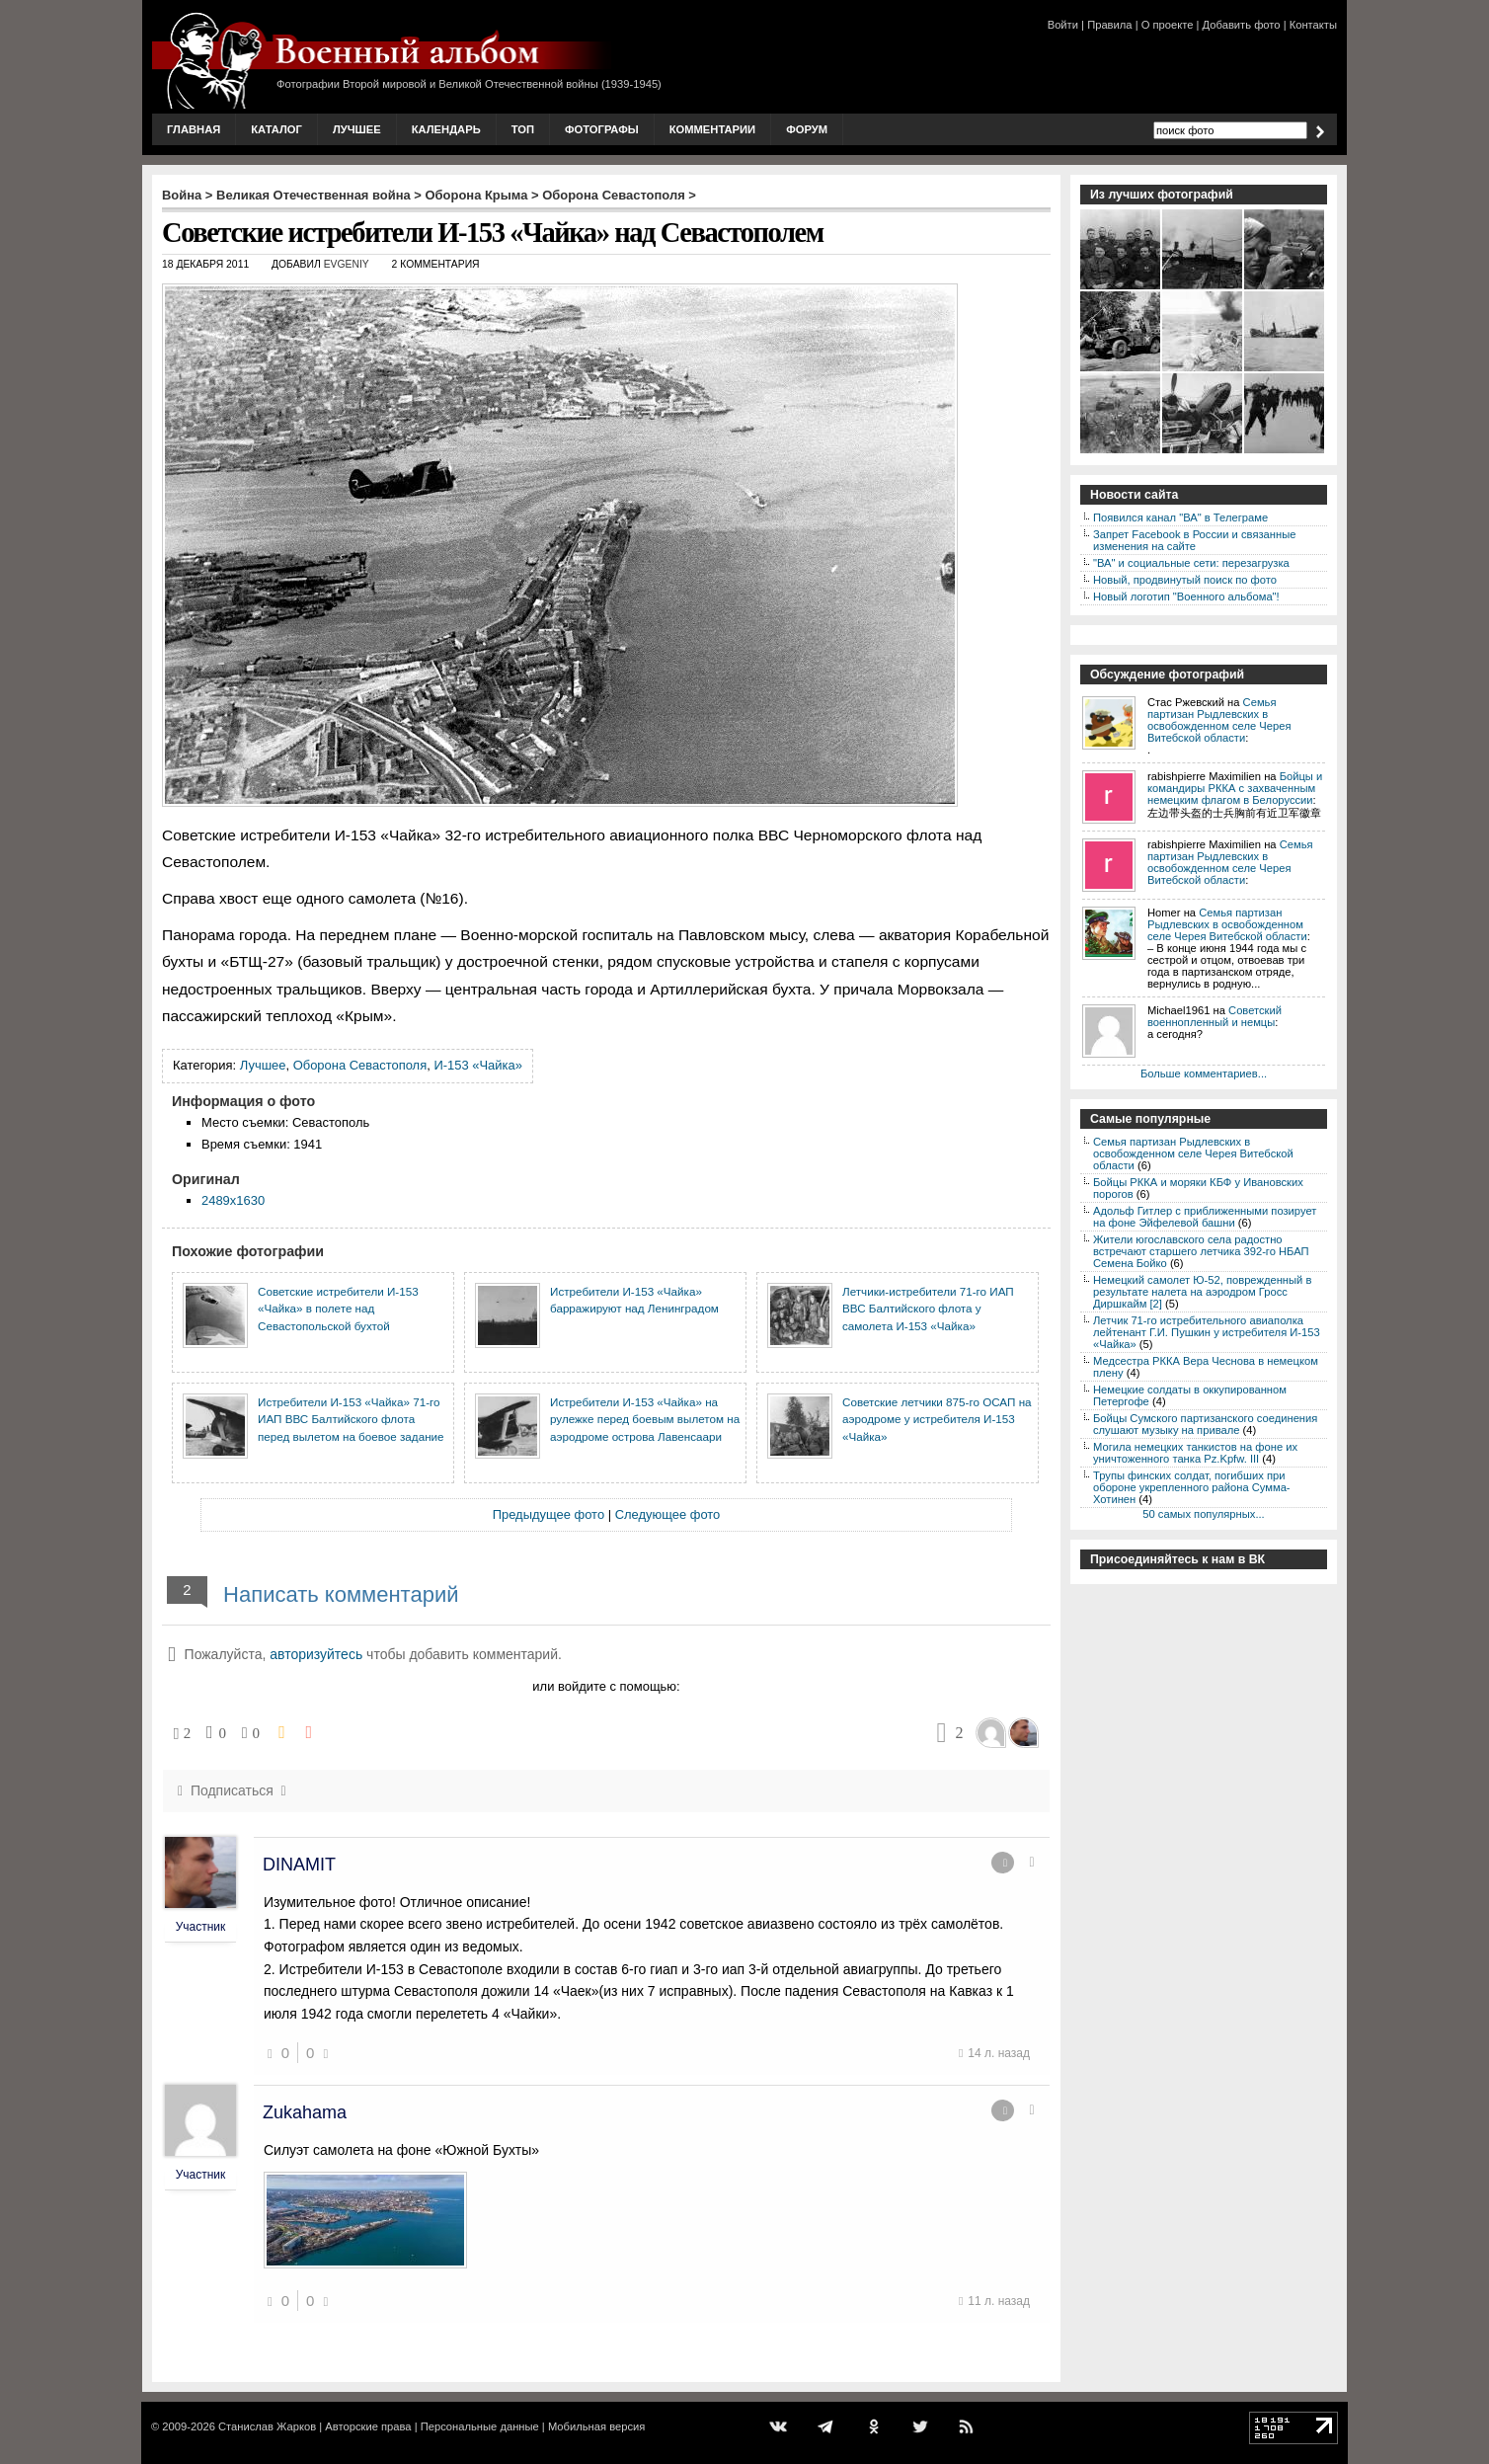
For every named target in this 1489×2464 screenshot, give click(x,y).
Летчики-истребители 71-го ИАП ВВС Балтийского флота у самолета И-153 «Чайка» (928, 1308)
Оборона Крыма (477, 195)
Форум (806, 129)
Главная (193, 129)
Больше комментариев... (1203, 1073)
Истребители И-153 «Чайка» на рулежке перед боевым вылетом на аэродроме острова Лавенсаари (645, 1419)
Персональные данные (480, 2426)
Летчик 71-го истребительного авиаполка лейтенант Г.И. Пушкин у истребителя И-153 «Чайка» (1206, 1332)
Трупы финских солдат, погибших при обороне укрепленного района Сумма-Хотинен (1192, 1487)
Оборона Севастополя (613, 195)
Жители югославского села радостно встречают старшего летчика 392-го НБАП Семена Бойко (1201, 1251)
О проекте (1167, 25)
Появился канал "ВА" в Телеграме (1180, 517)
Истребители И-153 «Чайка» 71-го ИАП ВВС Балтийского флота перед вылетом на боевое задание (351, 1419)
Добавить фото (1242, 25)
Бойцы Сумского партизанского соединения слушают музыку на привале (1205, 1424)
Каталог (276, 129)
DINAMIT (299, 1864)
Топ (522, 129)
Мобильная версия (596, 2426)
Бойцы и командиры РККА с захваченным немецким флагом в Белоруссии (1234, 788)
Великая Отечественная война (313, 195)
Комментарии (712, 129)
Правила (1109, 25)
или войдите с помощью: (605, 1686)
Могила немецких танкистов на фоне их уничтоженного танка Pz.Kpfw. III (1195, 1453)
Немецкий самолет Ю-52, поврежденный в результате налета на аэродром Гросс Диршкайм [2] (1202, 1292)
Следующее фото (668, 1514)
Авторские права (368, 2426)
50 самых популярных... (1203, 1514)
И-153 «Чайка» (477, 1065)
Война (181, 195)
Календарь (446, 129)
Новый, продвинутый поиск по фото (1185, 580)
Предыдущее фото (548, 1514)
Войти (1063, 25)
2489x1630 (233, 1200)
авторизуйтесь (316, 1654)
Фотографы (602, 129)
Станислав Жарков (267, 2426)
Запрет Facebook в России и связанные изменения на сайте (1194, 540)
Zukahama (305, 2112)
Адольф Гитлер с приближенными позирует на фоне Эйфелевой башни (1204, 1217)
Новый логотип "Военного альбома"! (1186, 596)
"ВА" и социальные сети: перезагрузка (1191, 563)
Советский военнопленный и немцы (1214, 1016)
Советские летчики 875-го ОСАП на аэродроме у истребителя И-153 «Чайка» (937, 1419)
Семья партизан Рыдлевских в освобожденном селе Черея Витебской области (1219, 720)
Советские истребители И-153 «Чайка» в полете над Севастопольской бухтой (338, 1308)
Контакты (1313, 25)
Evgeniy (346, 264)
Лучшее (357, 129)
